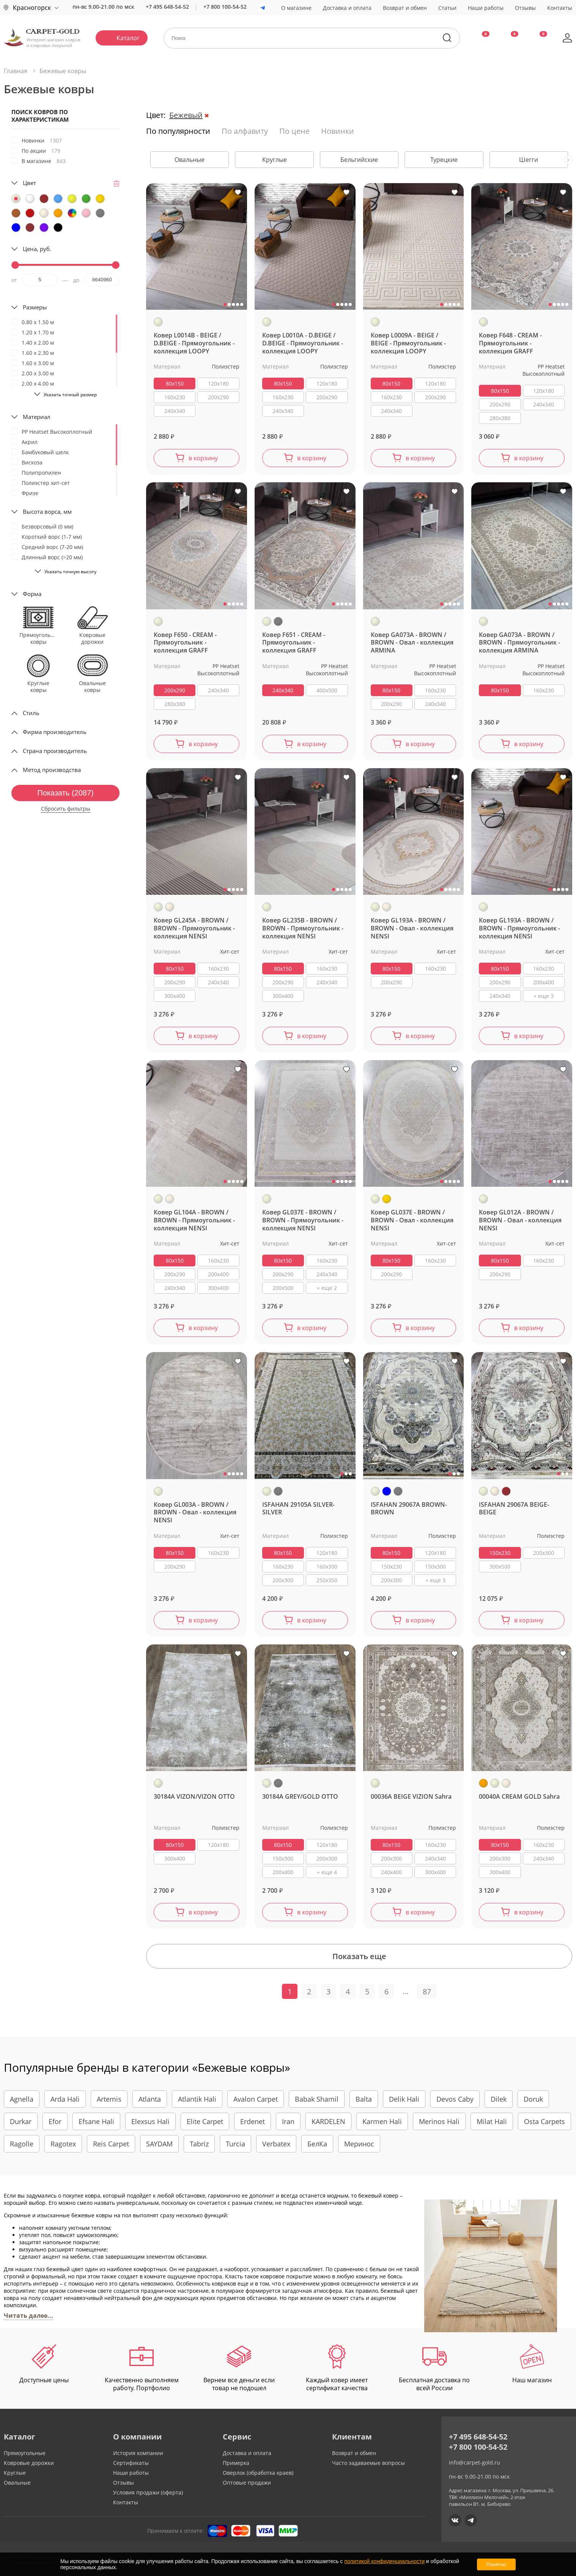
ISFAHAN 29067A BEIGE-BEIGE (514, 1509)
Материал (36, 416)
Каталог (128, 38)
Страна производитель (55, 751)
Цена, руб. (37, 249)
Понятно (496, 2564)
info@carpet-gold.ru (474, 2462)
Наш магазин (532, 2364)
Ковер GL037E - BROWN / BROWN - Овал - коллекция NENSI (412, 1220)
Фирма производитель (55, 732)
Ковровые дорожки (29, 2462)
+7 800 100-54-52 (225, 6)
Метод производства (52, 769)
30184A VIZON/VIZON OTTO (194, 1797)
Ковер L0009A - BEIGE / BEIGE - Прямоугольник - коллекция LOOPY (408, 343)
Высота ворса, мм (47, 511)
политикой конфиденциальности (384, 2561)
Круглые (15, 2472)
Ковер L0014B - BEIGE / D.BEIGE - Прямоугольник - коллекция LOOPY (194, 343)
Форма (32, 594)
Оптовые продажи (247, 2482)
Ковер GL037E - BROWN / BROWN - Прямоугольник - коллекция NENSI (302, 1220)
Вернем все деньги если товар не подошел (239, 2368)
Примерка (236, 2462)
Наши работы (486, 7)
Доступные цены (44, 2364)
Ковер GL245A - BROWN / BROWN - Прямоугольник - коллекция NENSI (194, 928)
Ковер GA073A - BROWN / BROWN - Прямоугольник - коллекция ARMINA (519, 643)
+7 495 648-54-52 (167, 6)
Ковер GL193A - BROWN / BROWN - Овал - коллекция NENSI (412, 928)
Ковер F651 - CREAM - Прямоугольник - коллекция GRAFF (293, 643)
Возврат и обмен (405, 7)
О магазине (296, 7)
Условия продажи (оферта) (148, 2492)
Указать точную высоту (70, 571)
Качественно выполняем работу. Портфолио (142, 2368)
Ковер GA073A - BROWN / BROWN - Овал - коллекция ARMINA (412, 643)
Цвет (29, 183)
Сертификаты (131, 2462)
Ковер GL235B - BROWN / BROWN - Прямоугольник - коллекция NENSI (302, 928)
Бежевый (186, 115)
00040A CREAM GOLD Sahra (519, 1797)
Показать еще (359, 1956)
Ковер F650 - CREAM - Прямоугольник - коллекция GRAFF (185, 643)
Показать (65, 793)
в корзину (203, 458)
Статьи (447, 7)
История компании (138, 2453)
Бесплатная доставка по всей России (434, 2368)
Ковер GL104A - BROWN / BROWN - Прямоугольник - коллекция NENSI (194, 1220)
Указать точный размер (70, 394)
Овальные (17, 2482)
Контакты (559, 7)
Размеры (35, 307)
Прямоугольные (25, 2453)
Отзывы (525, 7)
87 (427, 1991)
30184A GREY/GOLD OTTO (300, 1797)
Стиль (31, 713)
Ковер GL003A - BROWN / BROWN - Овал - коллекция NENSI (195, 1513)
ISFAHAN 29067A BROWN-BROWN (409, 1509)
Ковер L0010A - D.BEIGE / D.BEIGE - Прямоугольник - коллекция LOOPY (302, 343)
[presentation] (568, 160)
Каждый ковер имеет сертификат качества (337, 2368)
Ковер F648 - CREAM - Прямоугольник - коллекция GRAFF (510, 343)
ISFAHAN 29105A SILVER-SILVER (298, 1509)
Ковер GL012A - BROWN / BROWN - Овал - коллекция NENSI (520, 1220)
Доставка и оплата (347, 7)
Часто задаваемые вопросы (368, 2462)
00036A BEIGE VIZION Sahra (411, 1797)
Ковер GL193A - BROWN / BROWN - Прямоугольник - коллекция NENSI (519, 928)
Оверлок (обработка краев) (258, 2472)
